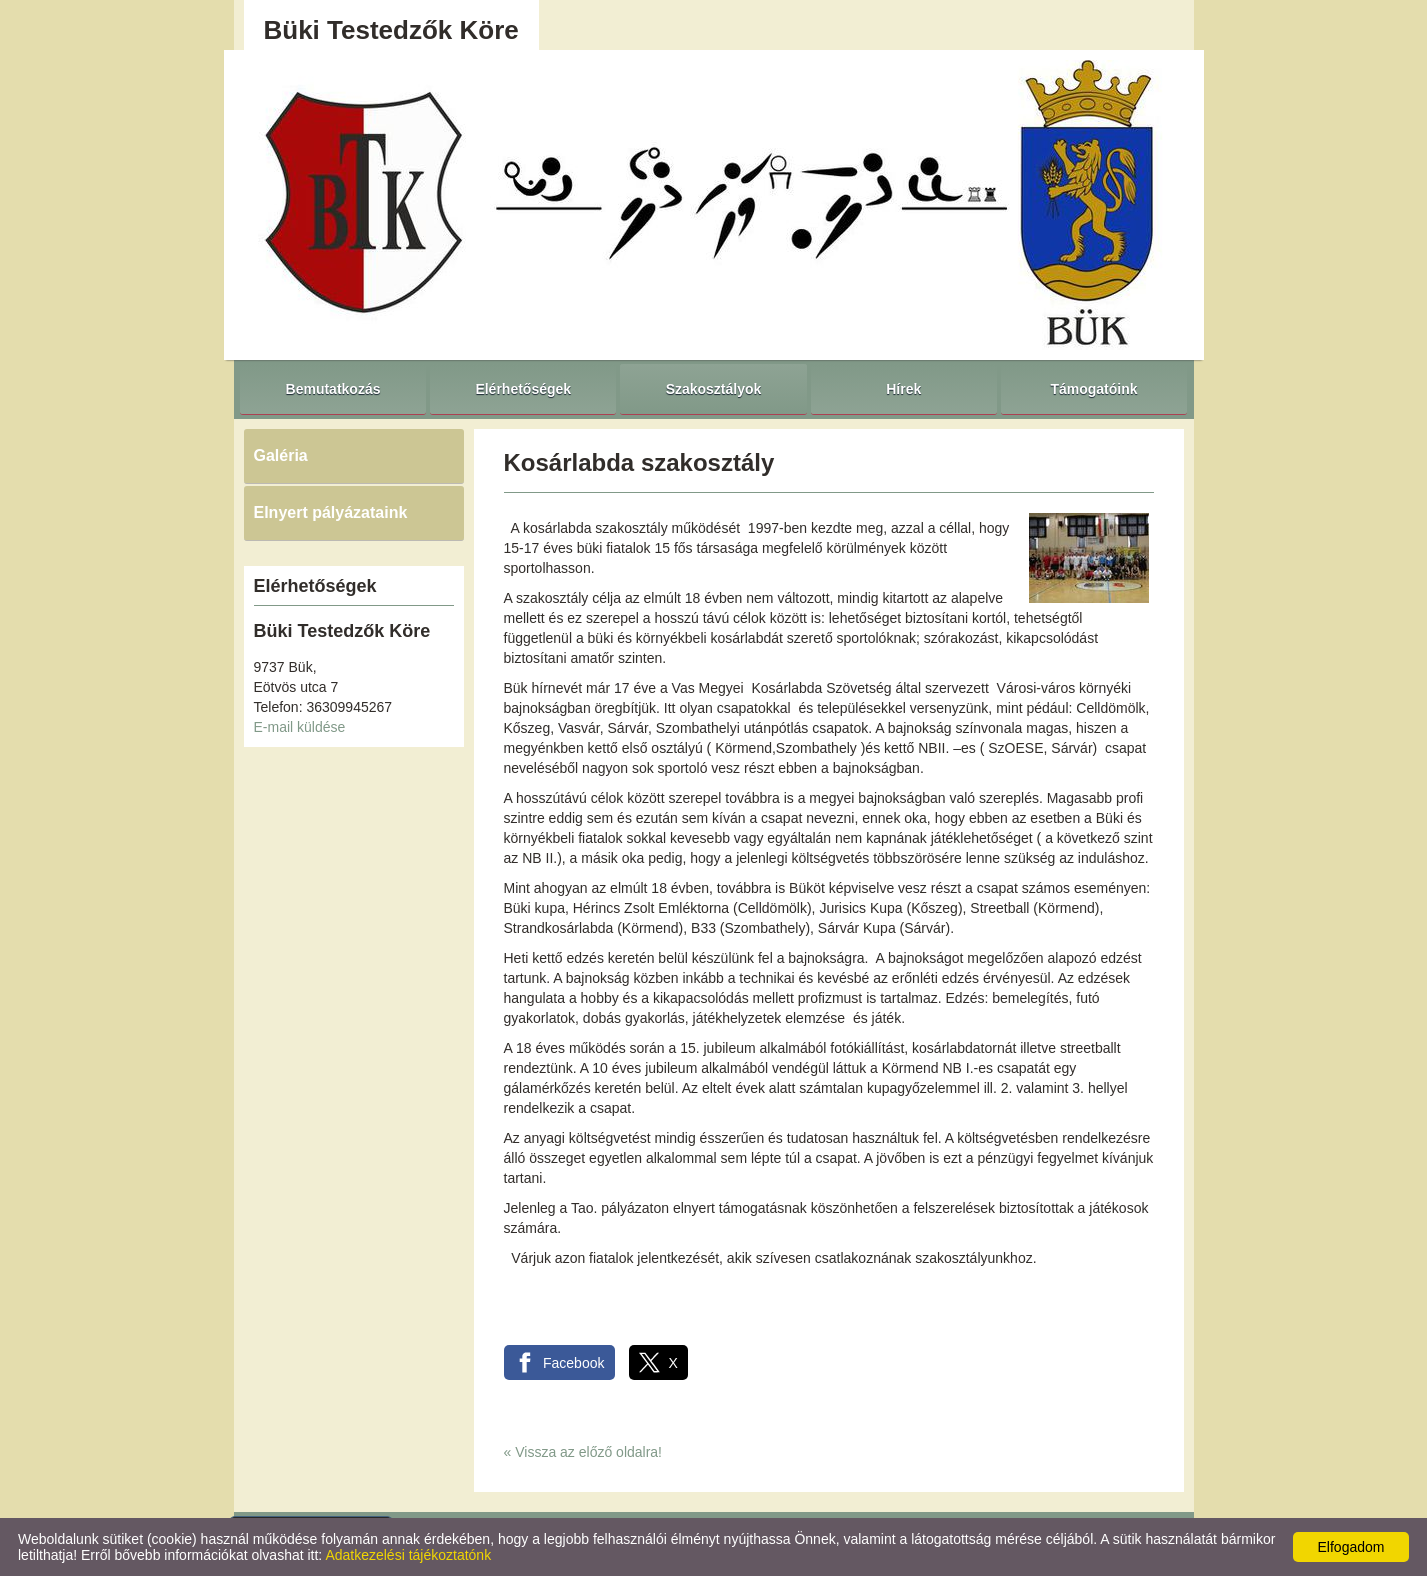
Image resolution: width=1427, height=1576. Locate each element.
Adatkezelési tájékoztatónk (408, 1555)
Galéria (281, 455)
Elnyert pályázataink (331, 512)
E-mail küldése (300, 727)
